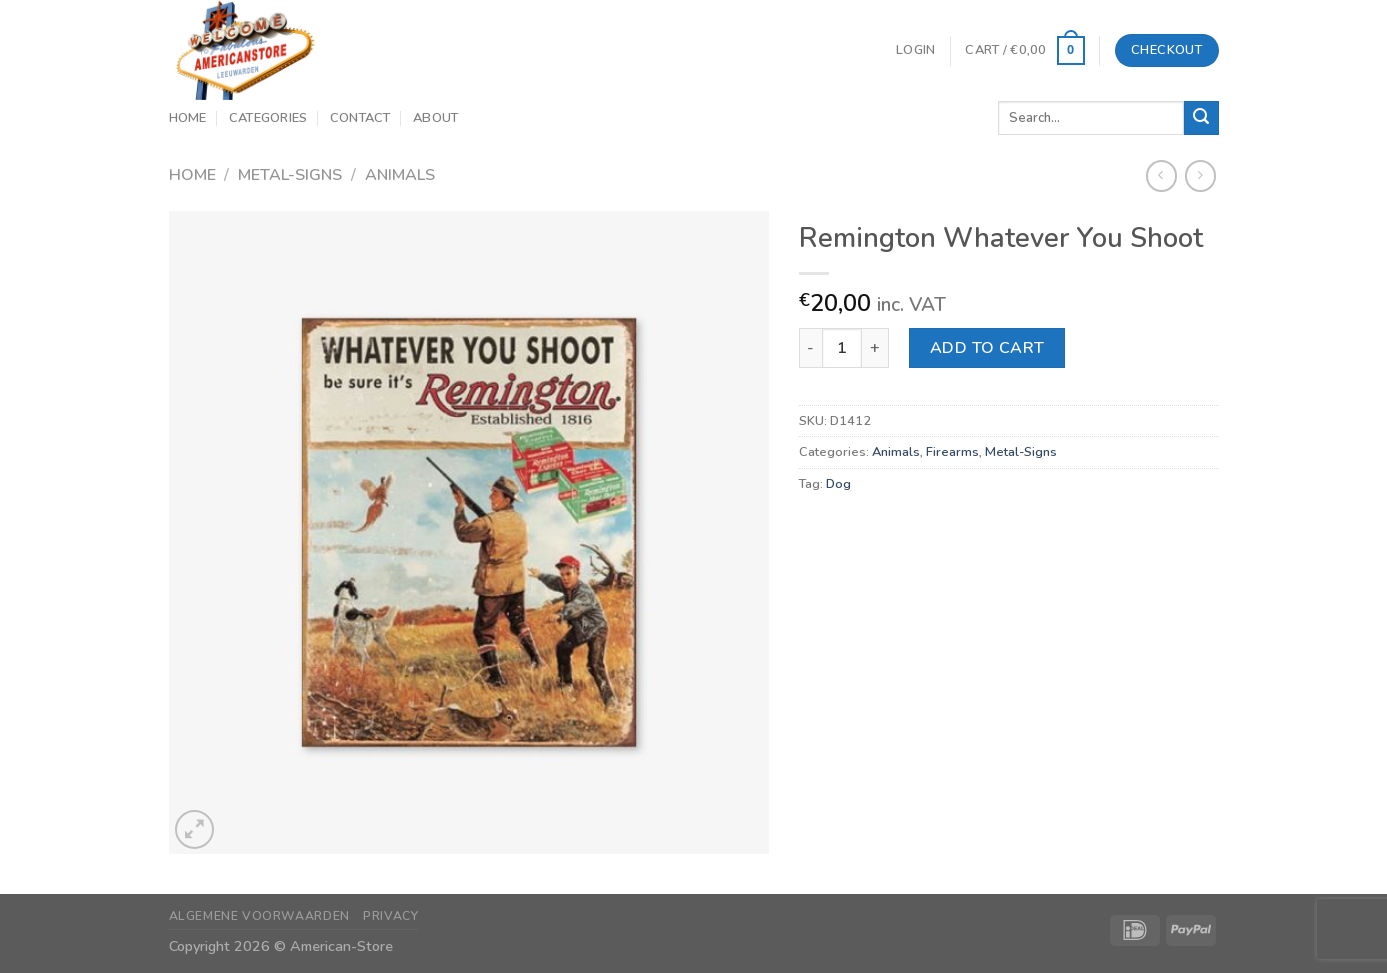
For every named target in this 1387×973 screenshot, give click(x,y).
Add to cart (987, 348)
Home (188, 118)
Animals (400, 175)
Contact (360, 118)
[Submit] (1201, 118)
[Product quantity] (842, 348)
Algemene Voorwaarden (259, 916)
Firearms (952, 452)
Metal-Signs (290, 175)
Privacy (390, 916)
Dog (838, 484)
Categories (268, 118)
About (435, 118)
